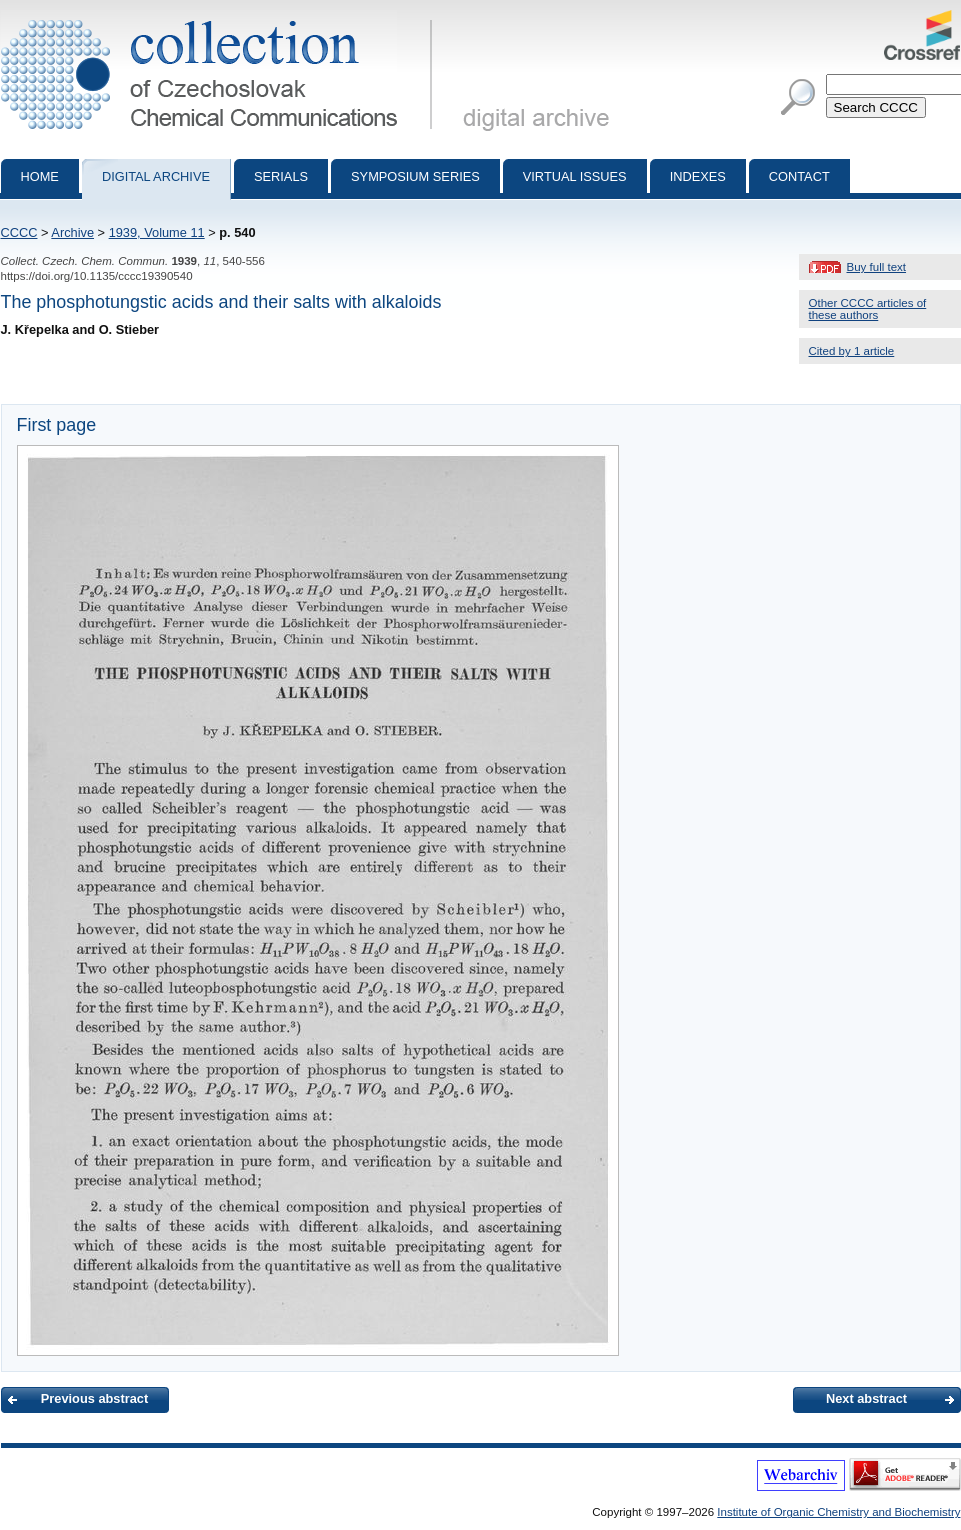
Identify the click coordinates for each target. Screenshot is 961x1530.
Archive (72, 232)
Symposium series (415, 176)
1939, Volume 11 (157, 232)
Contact (799, 176)
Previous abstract (94, 1398)
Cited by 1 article (852, 351)
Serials (281, 176)
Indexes (698, 176)
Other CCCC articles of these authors (868, 309)
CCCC (19, 232)
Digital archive (156, 176)
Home (40, 176)
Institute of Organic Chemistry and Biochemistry (838, 1512)
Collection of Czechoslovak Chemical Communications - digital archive (220, 18)
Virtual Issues (575, 176)
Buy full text (877, 267)
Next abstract (866, 1398)
